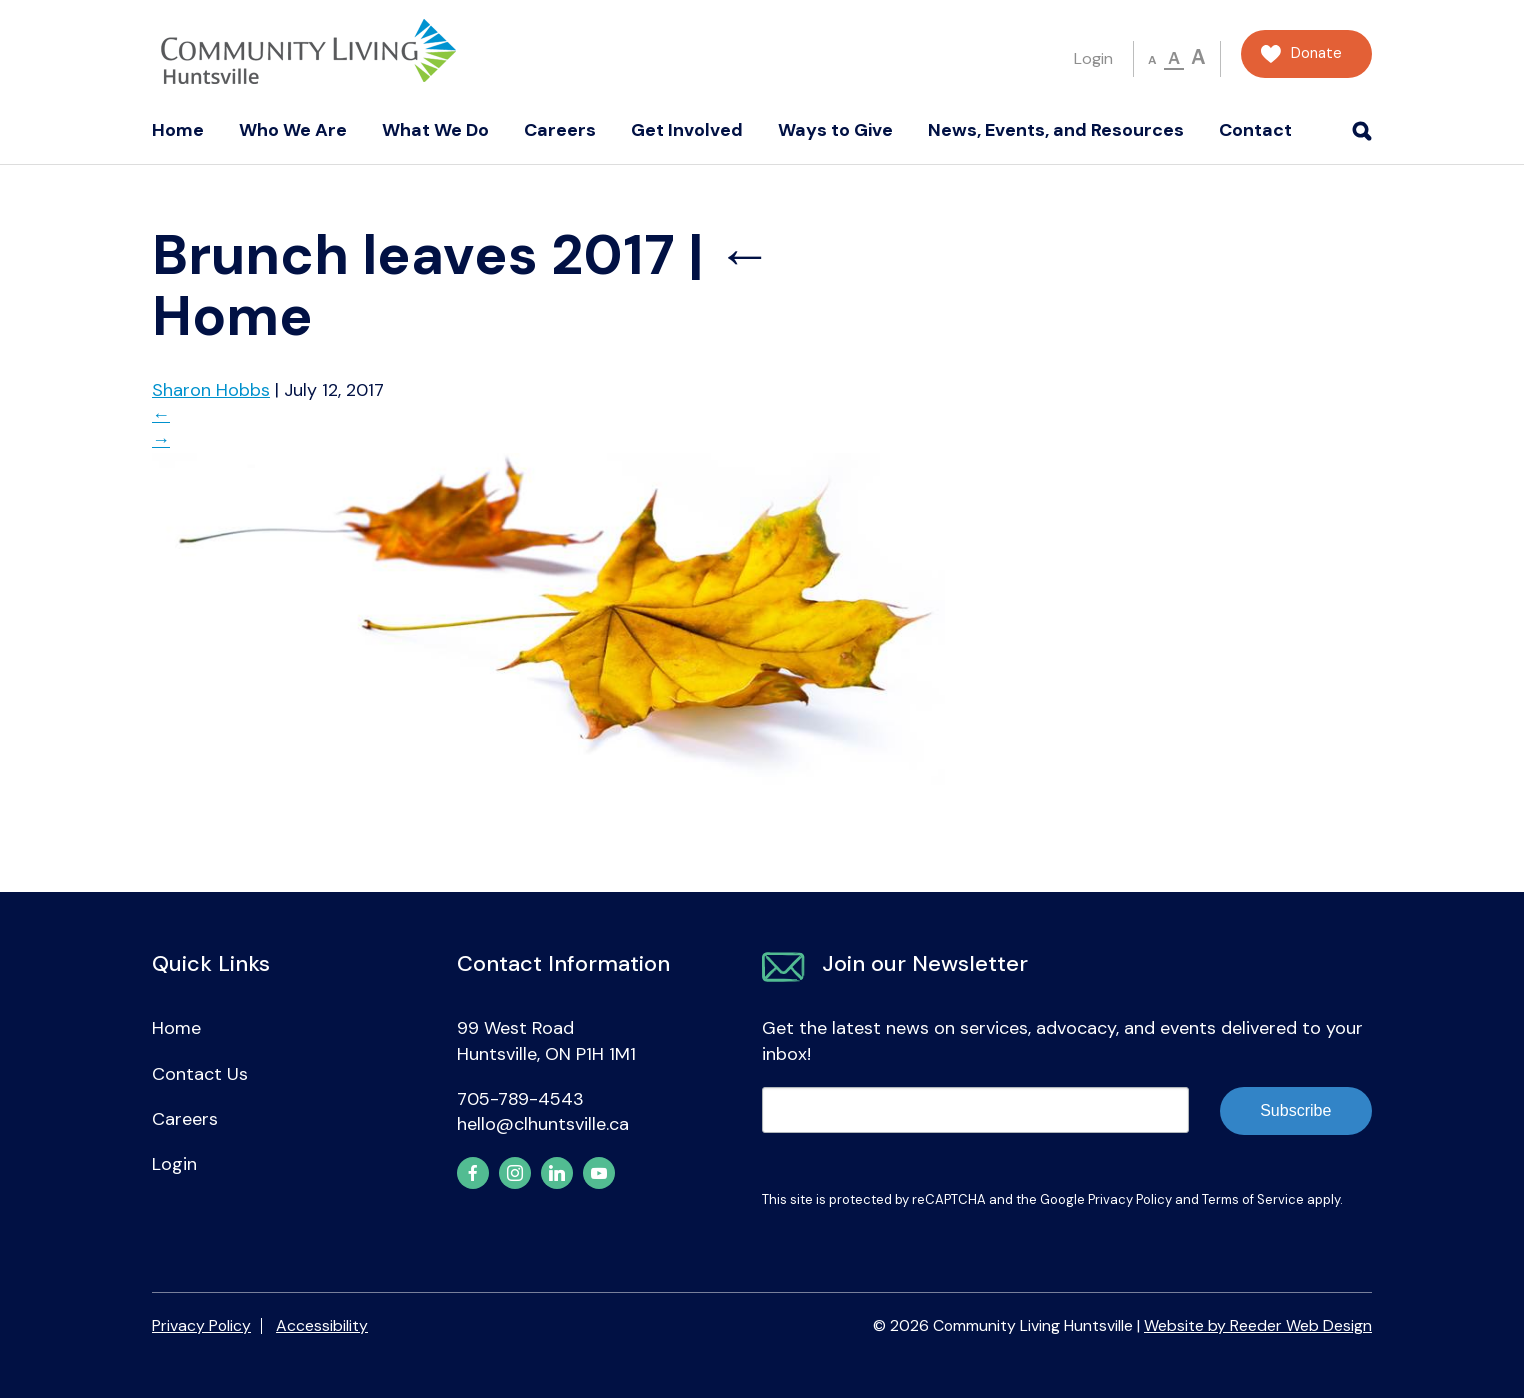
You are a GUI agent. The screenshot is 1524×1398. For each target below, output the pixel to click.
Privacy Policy (1130, 1199)
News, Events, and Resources (1056, 130)
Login (1093, 58)
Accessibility (322, 1325)
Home (178, 130)
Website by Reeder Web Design (1258, 1325)
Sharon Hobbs (211, 390)
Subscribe (1295, 1110)
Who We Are (293, 130)
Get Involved (687, 130)
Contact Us (200, 1074)
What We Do (435, 130)
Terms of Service (1253, 1199)
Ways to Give (835, 130)
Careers (560, 130)
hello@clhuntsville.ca (543, 1124)
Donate (1316, 53)
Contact (1255, 130)
